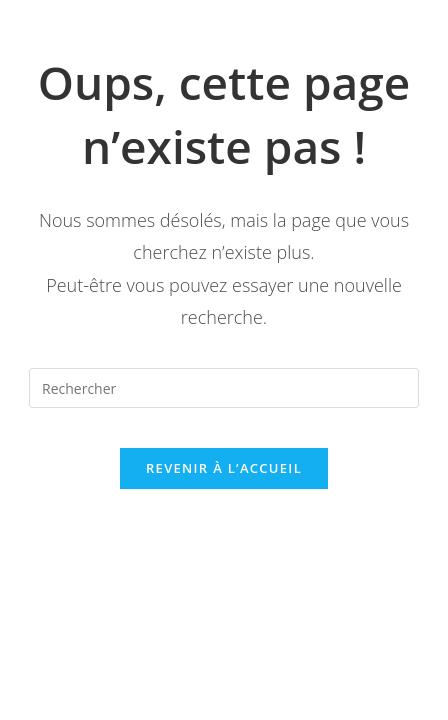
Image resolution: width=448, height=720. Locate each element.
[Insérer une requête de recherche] (224, 388)
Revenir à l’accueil (224, 468)
